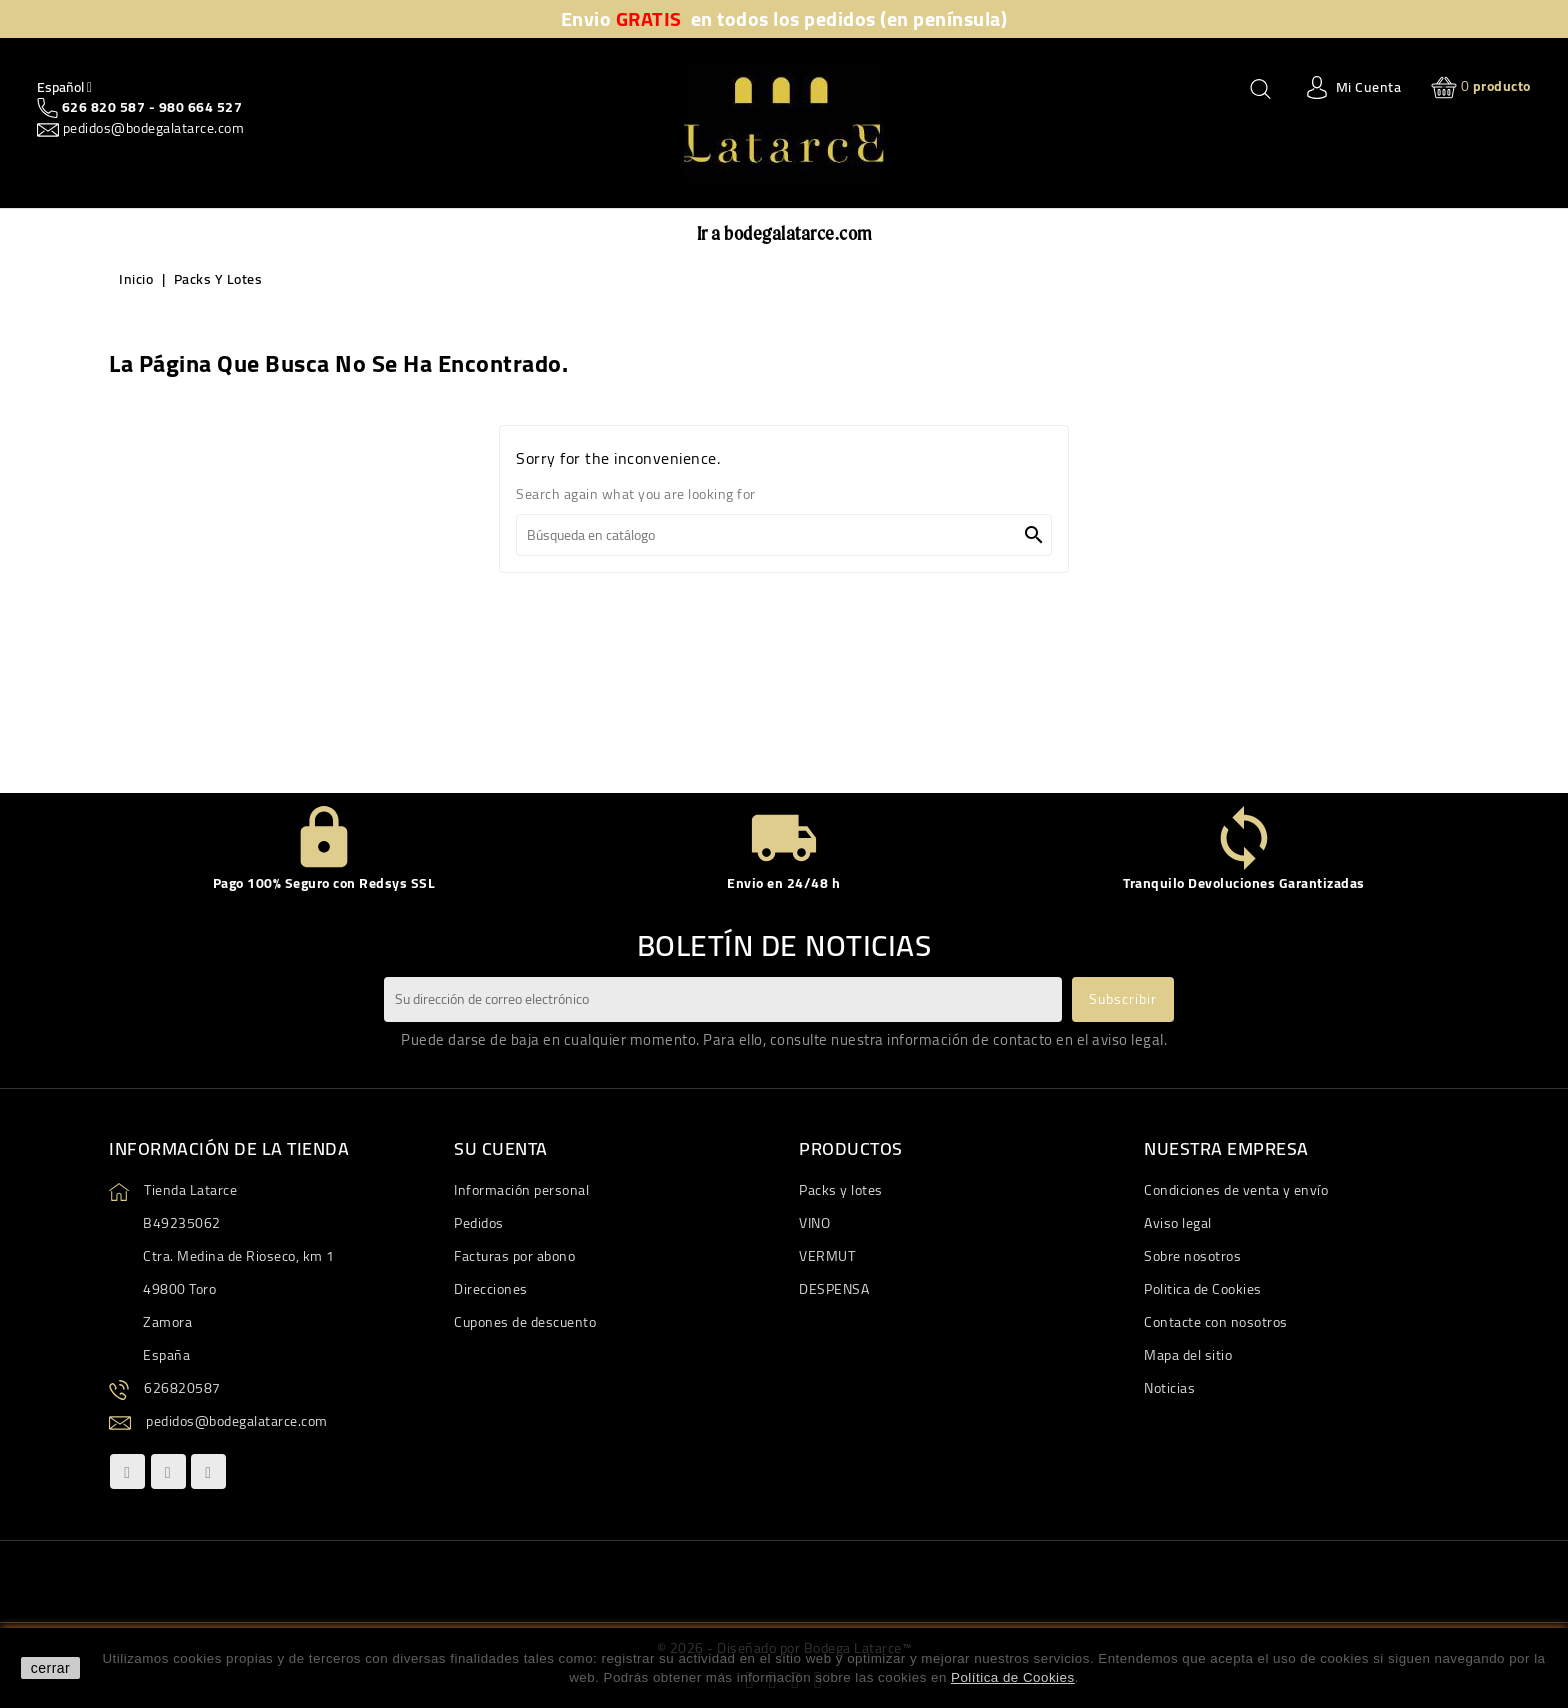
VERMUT (827, 1256)
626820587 (182, 1388)
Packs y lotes (841, 1190)
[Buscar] (784, 535)
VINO (814, 1223)
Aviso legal (1178, 1223)
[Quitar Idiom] (64, 87)
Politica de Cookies (1203, 1289)
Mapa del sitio (1188, 1355)
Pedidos (479, 1223)
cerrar (51, 1668)
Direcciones (491, 1289)
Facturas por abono (514, 1256)
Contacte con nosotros (1216, 1322)
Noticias (1169, 1388)
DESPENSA (834, 1289)
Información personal (521, 1190)
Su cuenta (501, 1148)
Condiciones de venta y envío (1236, 1190)
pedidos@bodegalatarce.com (151, 128)
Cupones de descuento (525, 1322)
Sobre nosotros (1192, 1256)
